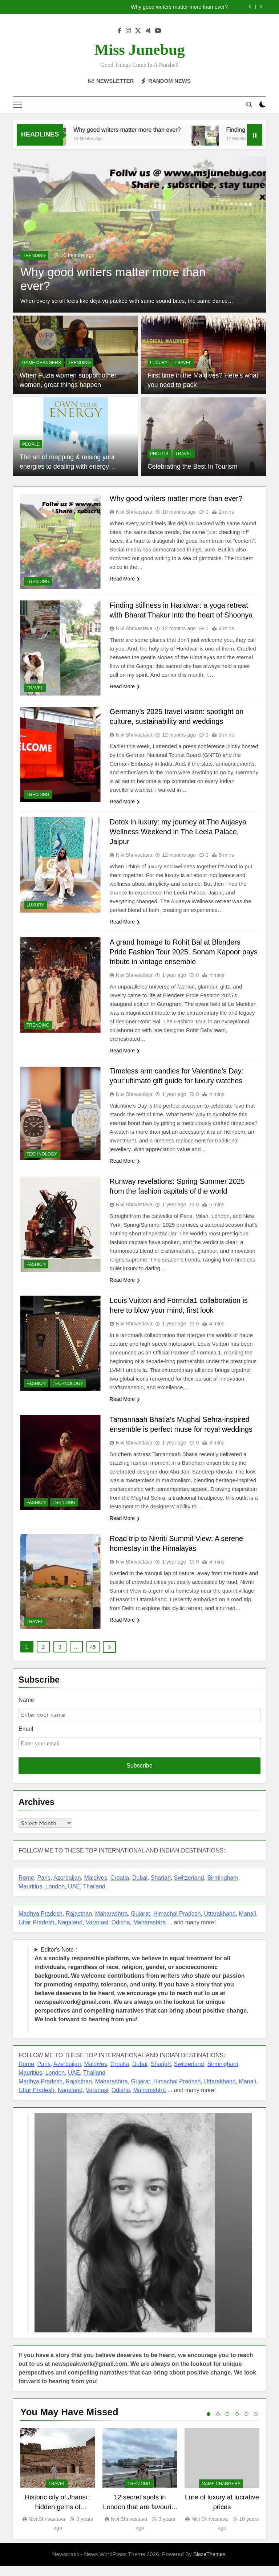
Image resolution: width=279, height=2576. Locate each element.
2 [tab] (218, 2424)
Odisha (121, 1932)
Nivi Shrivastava (134, 512)
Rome (26, 1887)
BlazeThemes (209, 2564)
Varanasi (97, 1932)
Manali (247, 1923)
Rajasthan (79, 1923)
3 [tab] (227, 2424)
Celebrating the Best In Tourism (191, 466)
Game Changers (41, 362)
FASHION (36, 1264)
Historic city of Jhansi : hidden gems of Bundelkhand (58, 2517)
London (55, 1896)
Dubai (139, 1887)
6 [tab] (256, 2424)
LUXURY (159, 362)
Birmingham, (223, 1887)
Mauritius (30, 1896)
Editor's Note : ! (141, 1994)
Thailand (94, 1896)
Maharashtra (111, 1923)
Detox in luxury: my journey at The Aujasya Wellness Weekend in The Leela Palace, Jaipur (178, 832)
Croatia (119, 1887)
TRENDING (34, 255)
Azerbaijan (67, 1887)
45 (93, 1657)
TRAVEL (183, 362)
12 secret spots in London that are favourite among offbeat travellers (140, 2517)
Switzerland (189, 1887)
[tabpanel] (58, 2490)
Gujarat (140, 1923)
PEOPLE (31, 444)
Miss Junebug (139, 49)
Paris (43, 1887)
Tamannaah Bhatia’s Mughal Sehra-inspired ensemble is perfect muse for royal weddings (182, 1429)
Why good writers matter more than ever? (179, 7)
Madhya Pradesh (40, 1923)
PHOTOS (159, 454)
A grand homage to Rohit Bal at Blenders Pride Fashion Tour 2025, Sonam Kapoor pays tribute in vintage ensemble (184, 952)
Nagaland (70, 1932)
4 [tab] (237, 2424)
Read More (125, 579)
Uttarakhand (220, 1923)
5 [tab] (246, 2424)
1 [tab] (208, 2424)
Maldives (95, 1887)
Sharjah (161, 1887)
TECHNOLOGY (42, 1154)
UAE (74, 1896)
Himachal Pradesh (177, 1923)
